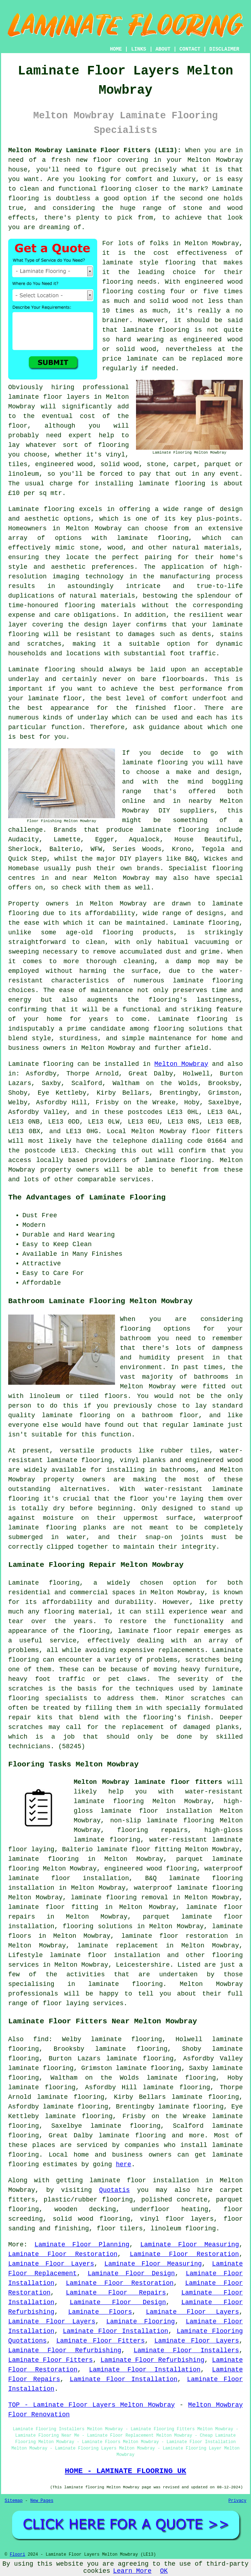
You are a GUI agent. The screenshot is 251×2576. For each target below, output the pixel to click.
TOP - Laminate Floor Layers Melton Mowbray (91, 2405)
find (40, 2039)
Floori (17, 2554)
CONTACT (189, 49)
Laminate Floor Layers (51, 2263)
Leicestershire (143, 1964)
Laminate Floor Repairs (116, 2292)
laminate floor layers (49, 397)
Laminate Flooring (140, 2321)
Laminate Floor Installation (115, 2331)
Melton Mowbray (181, 1064)
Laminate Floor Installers (186, 2350)
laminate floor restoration (174, 1936)
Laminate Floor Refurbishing (64, 2350)
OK (164, 2571)
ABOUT (163, 49)
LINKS (138, 49)
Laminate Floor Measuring (189, 2244)
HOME (116, 49)
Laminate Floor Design (131, 2273)
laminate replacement (117, 1945)
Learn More (132, 2571)
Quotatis (114, 2190)
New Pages (41, 2500)
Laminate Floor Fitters (100, 2340)
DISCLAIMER (224, 49)
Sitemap (13, 2500)
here (123, 2164)
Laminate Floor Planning (82, 2244)
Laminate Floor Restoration (62, 2254)
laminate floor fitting (53, 1907)
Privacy (237, 2500)
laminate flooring (155, 330)
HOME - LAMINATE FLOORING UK (125, 2471)
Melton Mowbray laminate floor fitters (148, 1782)
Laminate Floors (100, 2312)
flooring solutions (97, 1926)
